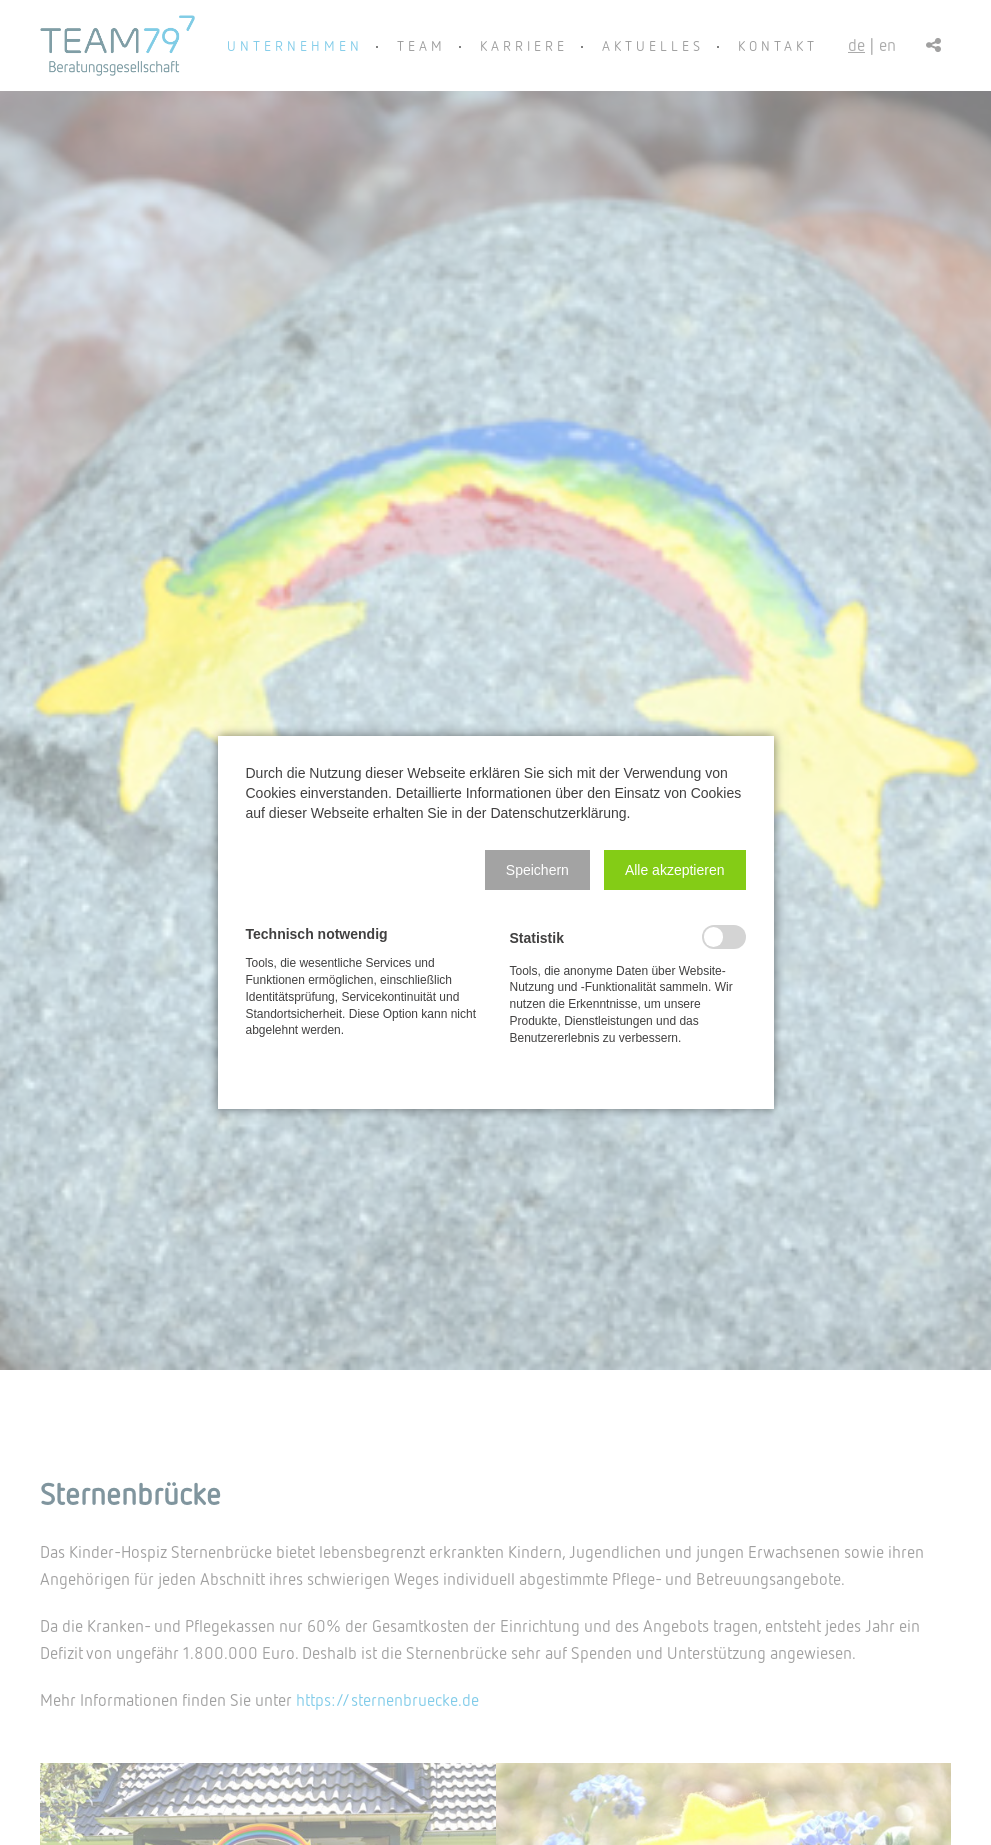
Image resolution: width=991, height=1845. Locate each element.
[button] (537, 870)
